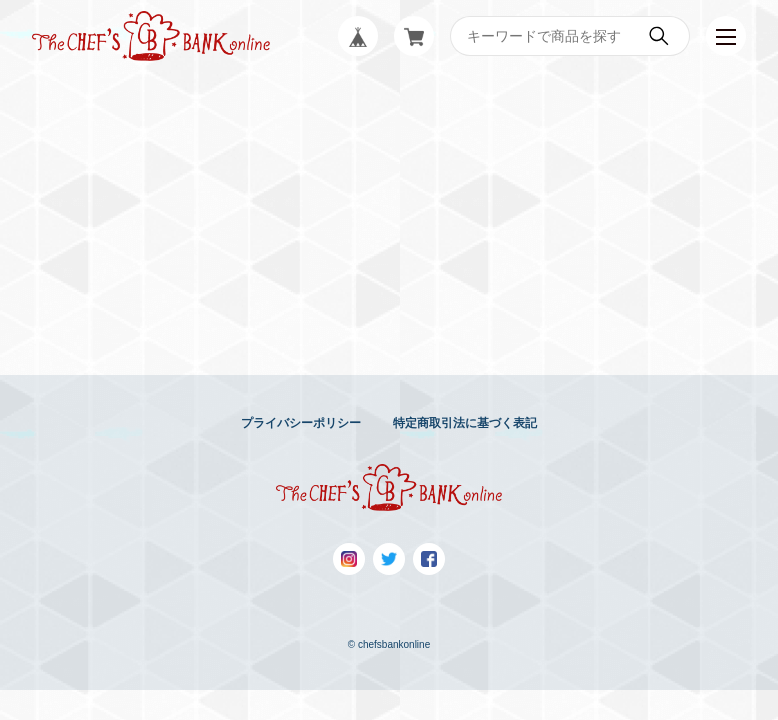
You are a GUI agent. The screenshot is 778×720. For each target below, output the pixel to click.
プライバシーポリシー (301, 423)
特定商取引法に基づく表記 (465, 423)
